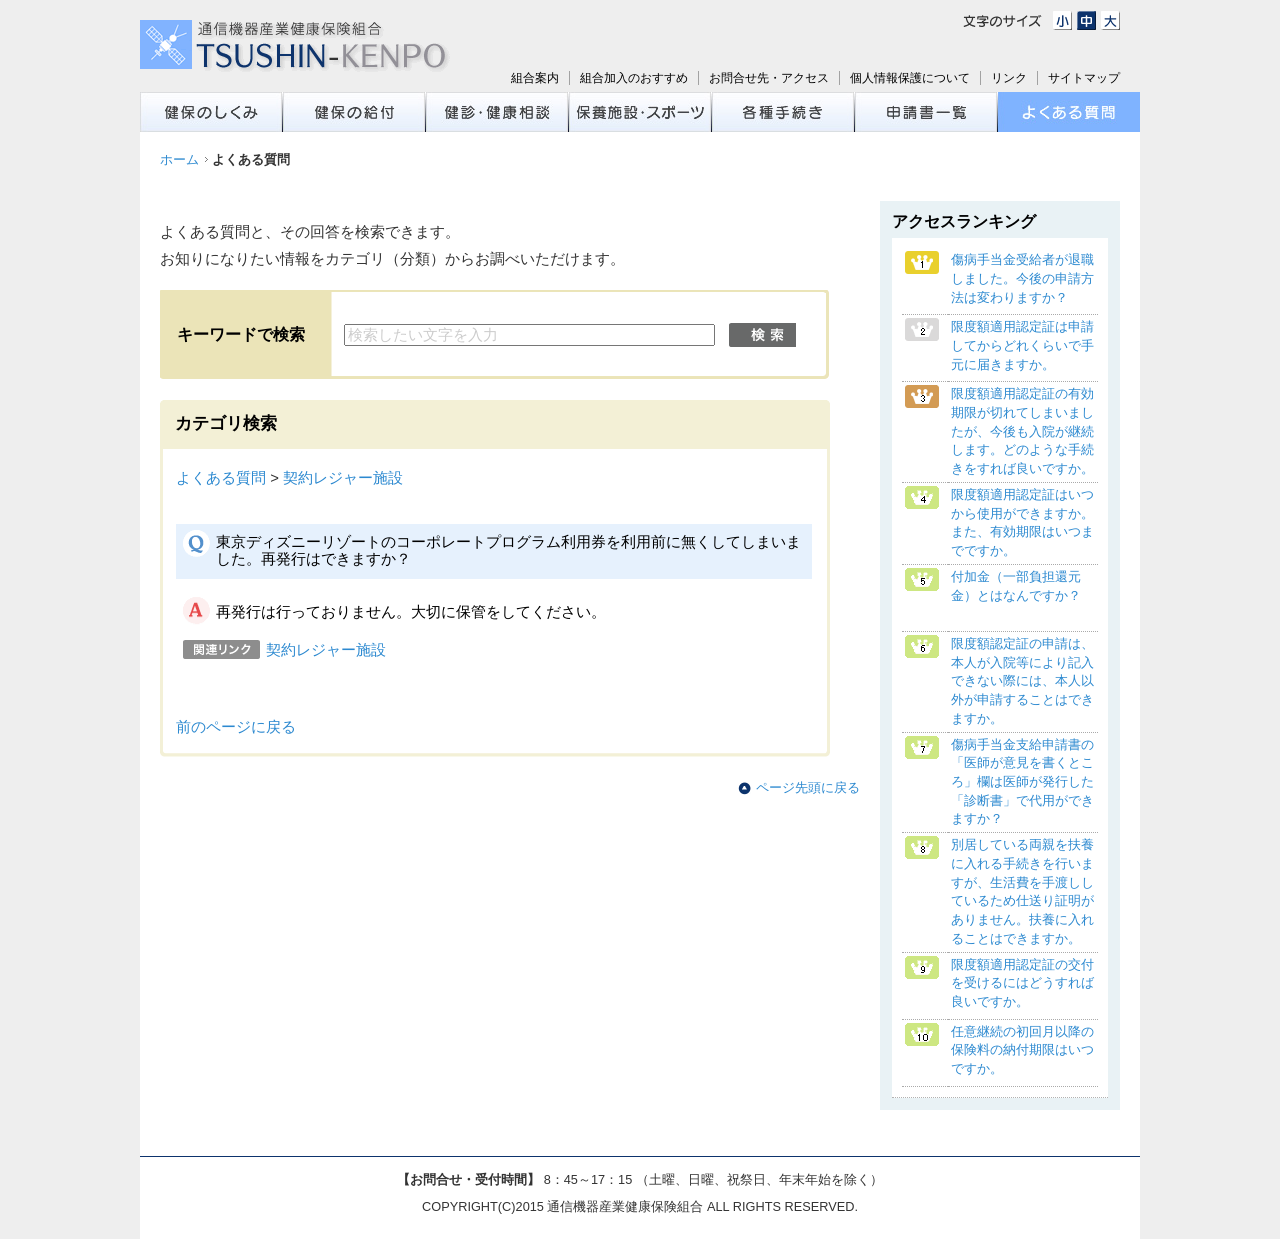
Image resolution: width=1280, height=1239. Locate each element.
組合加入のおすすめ (634, 78)
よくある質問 (221, 478)
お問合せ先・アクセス (769, 78)
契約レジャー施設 (343, 478)
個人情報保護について (910, 78)
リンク (1009, 78)
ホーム (179, 159)
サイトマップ (1084, 78)
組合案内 (535, 78)
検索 (762, 335)
